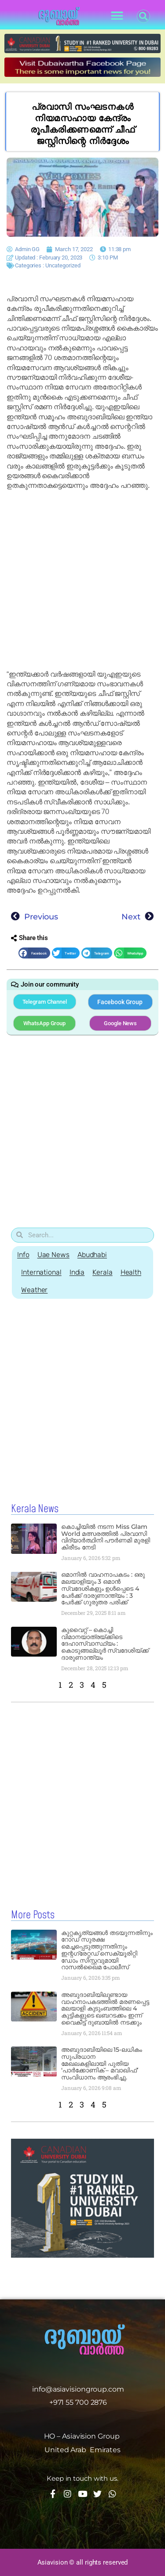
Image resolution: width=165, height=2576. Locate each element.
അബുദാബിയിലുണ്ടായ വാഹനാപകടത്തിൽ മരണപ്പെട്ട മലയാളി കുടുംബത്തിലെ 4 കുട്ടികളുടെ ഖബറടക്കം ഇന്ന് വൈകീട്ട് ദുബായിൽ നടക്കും (105, 2008)
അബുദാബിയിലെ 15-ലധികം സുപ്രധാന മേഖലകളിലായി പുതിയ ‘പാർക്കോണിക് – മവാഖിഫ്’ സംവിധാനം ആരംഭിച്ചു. (101, 2063)
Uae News (53, 1254)
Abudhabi (92, 1254)
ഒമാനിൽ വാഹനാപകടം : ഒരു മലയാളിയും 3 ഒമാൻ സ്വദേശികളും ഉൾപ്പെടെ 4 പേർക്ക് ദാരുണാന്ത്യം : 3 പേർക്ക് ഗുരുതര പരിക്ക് (103, 1588)
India (77, 1272)
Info (23, 1254)
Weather (34, 1290)
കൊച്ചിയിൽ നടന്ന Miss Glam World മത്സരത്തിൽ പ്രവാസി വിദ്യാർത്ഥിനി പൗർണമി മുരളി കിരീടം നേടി (105, 1537)
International (41, 1272)
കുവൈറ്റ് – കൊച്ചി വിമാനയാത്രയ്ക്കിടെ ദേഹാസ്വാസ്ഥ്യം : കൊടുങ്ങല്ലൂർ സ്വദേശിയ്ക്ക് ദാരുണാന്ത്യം (105, 1643)
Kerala (102, 1272)
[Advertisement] (82, 580)
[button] (117, 16)
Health (131, 1272)
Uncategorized (63, 265)
